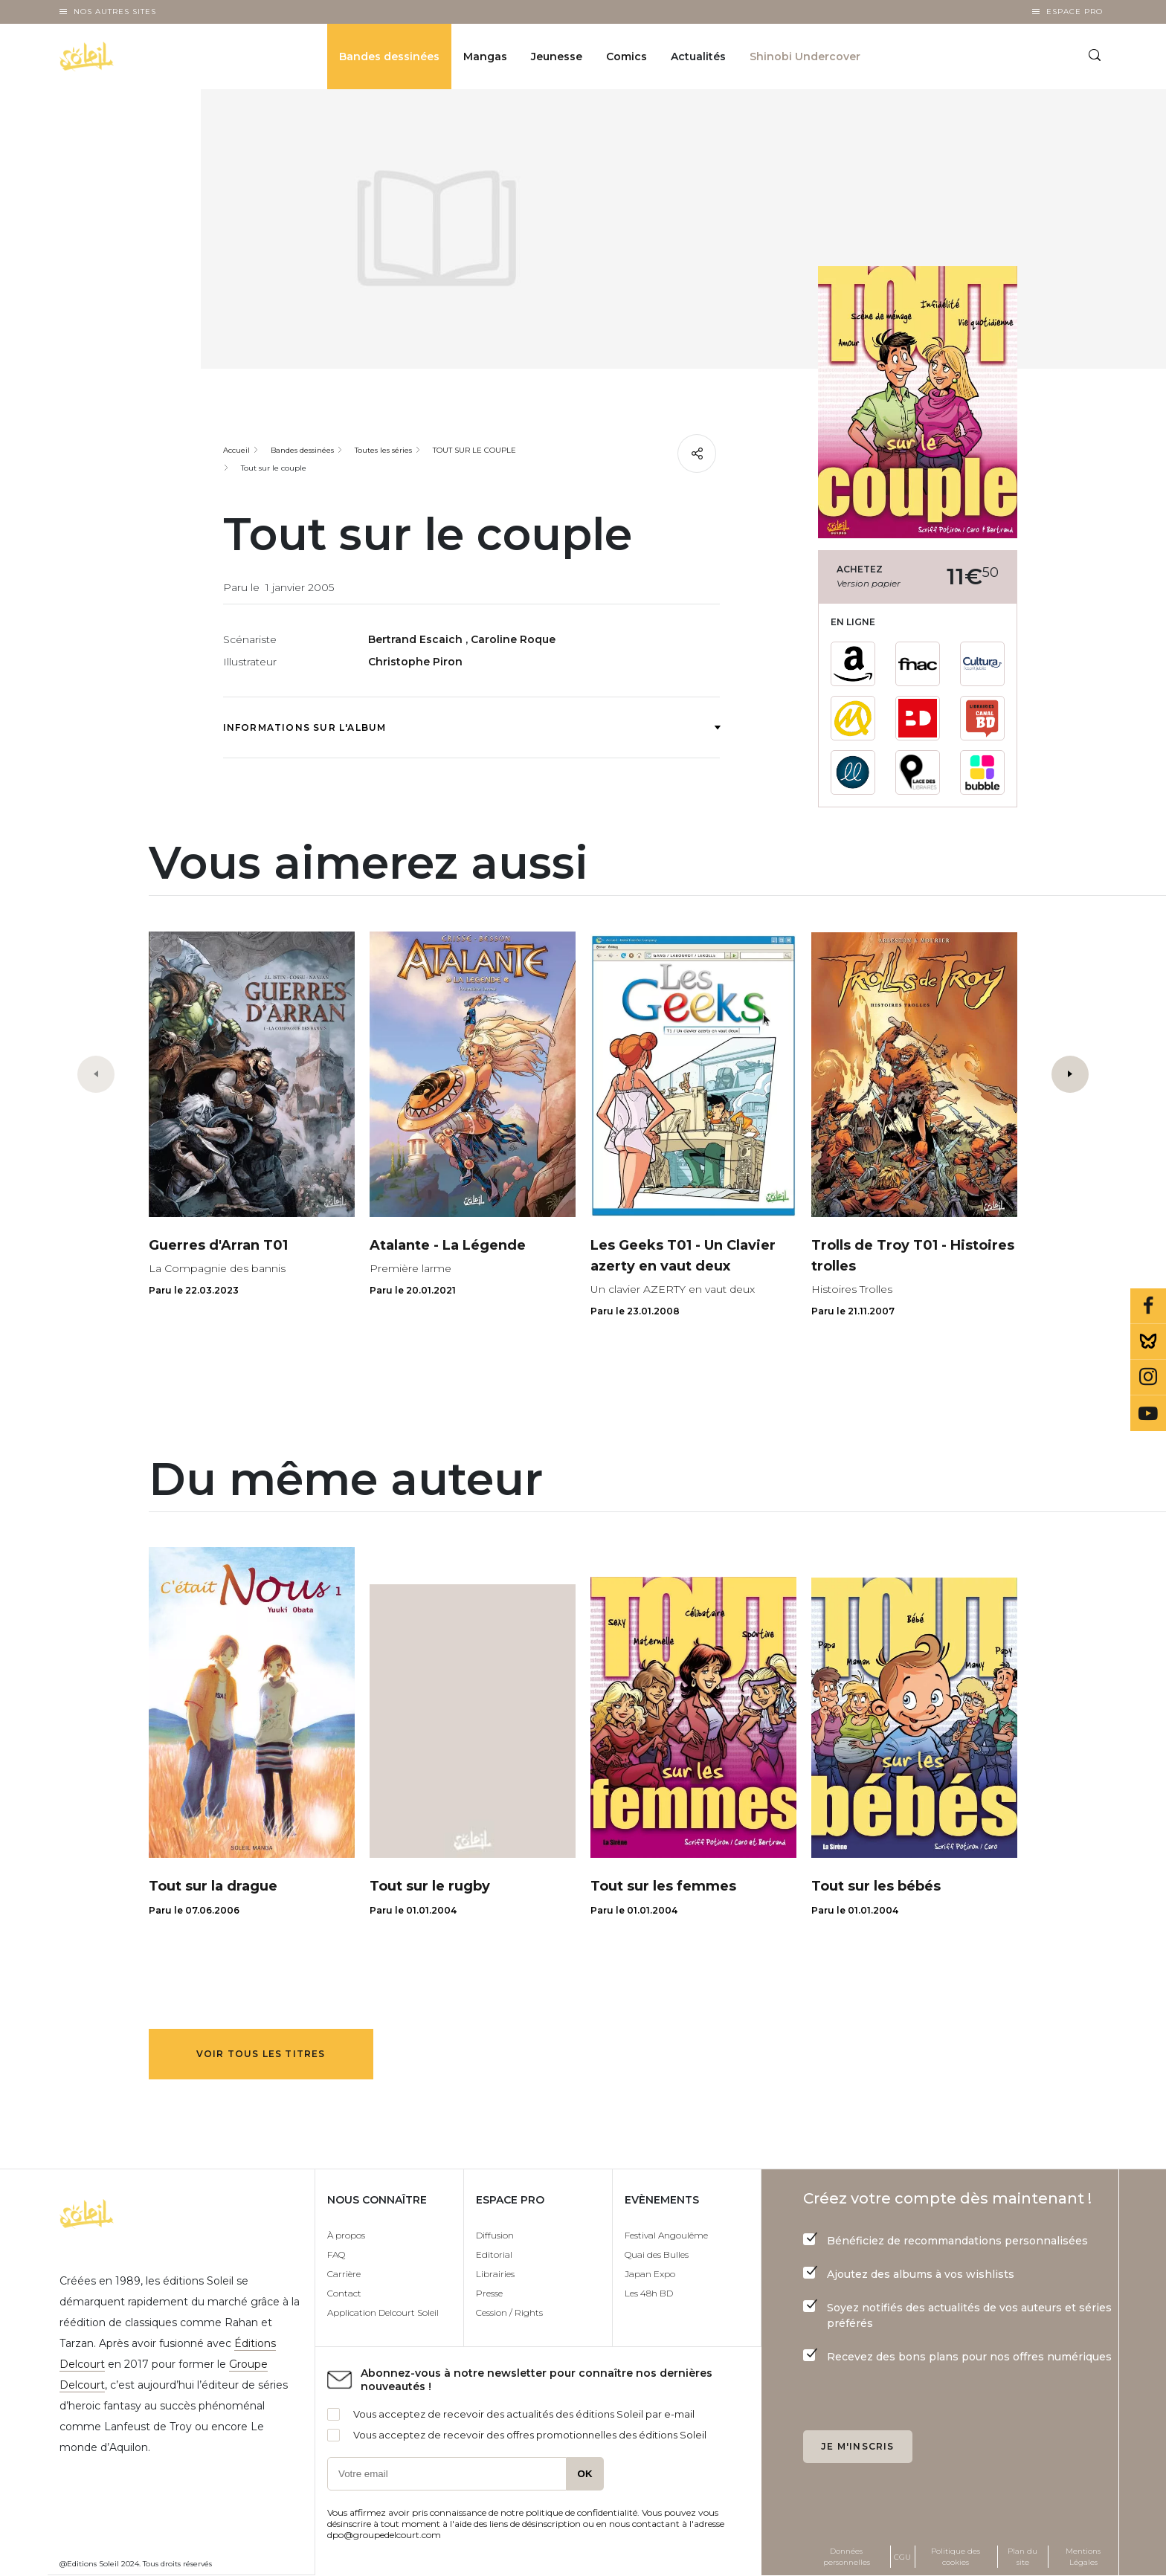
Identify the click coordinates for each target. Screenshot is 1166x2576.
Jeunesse (556, 56)
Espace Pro (1074, 11)
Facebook (1148, 1306)
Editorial (494, 2254)
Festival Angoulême (666, 2235)
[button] (1070, 1074)
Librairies (495, 2273)
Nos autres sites (115, 11)
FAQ (336, 2254)
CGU (902, 2557)
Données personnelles (846, 2556)
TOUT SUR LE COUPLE (474, 450)
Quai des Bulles (657, 2254)
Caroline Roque (513, 639)
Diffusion (495, 2235)
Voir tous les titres (261, 2053)
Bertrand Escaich (417, 639)
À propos (346, 2235)
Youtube (1148, 1413)
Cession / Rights (509, 2312)
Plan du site (1022, 2556)
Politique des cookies (955, 2556)
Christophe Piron (415, 661)
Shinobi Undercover (805, 56)
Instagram (1148, 1377)
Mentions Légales (1083, 2556)
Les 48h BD (649, 2293)
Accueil (236, 450)
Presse (489, 2293)
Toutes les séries (383, 450)
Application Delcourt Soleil (383, 2312)
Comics (626, 56)
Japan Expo (650, 2273)
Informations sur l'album (471, 727)
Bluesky (1148, 1342)
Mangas (485, 56)
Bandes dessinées (389, 56)
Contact (344, 2293)
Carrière (344, 2273)
